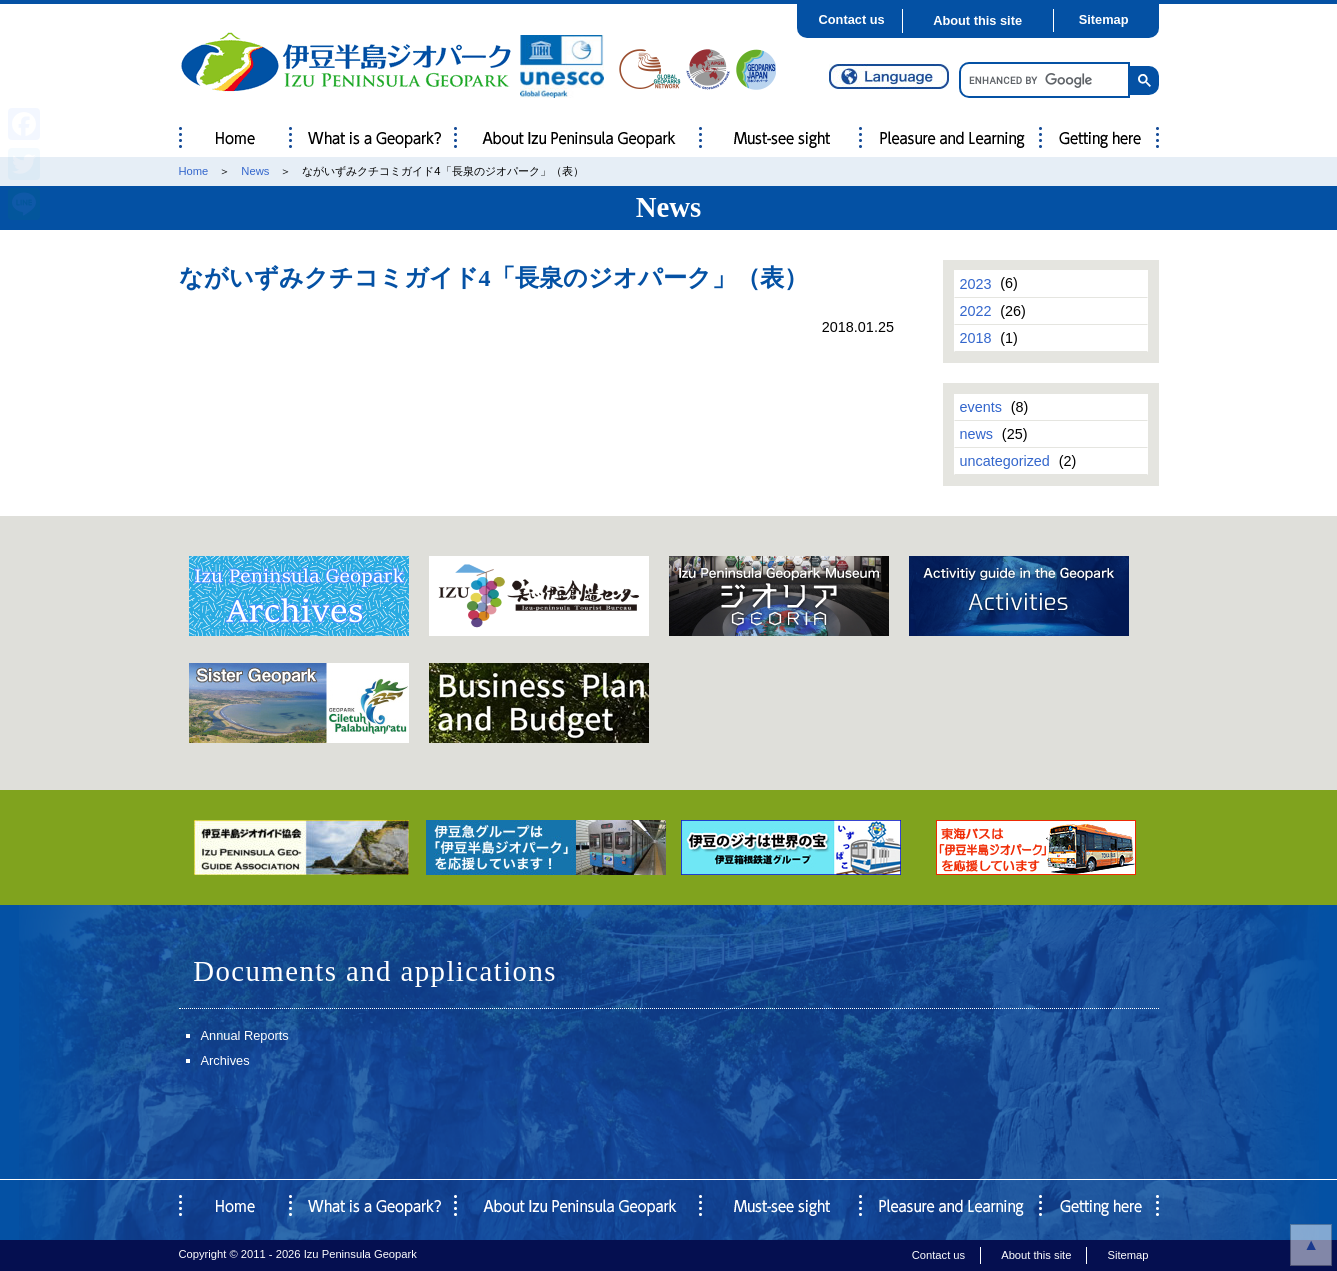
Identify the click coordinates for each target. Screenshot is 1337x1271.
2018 (975, 338)
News (255, 171)
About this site (977, 20)
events (980, 407)
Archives (225, 1060)
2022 (975, 311)
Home (194, 171)
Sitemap (1104, 19)
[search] (1042, 80)
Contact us (852, 19)
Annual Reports (245, 1035)
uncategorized (1004, 461)
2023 (975, 283)
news (976, 434)
